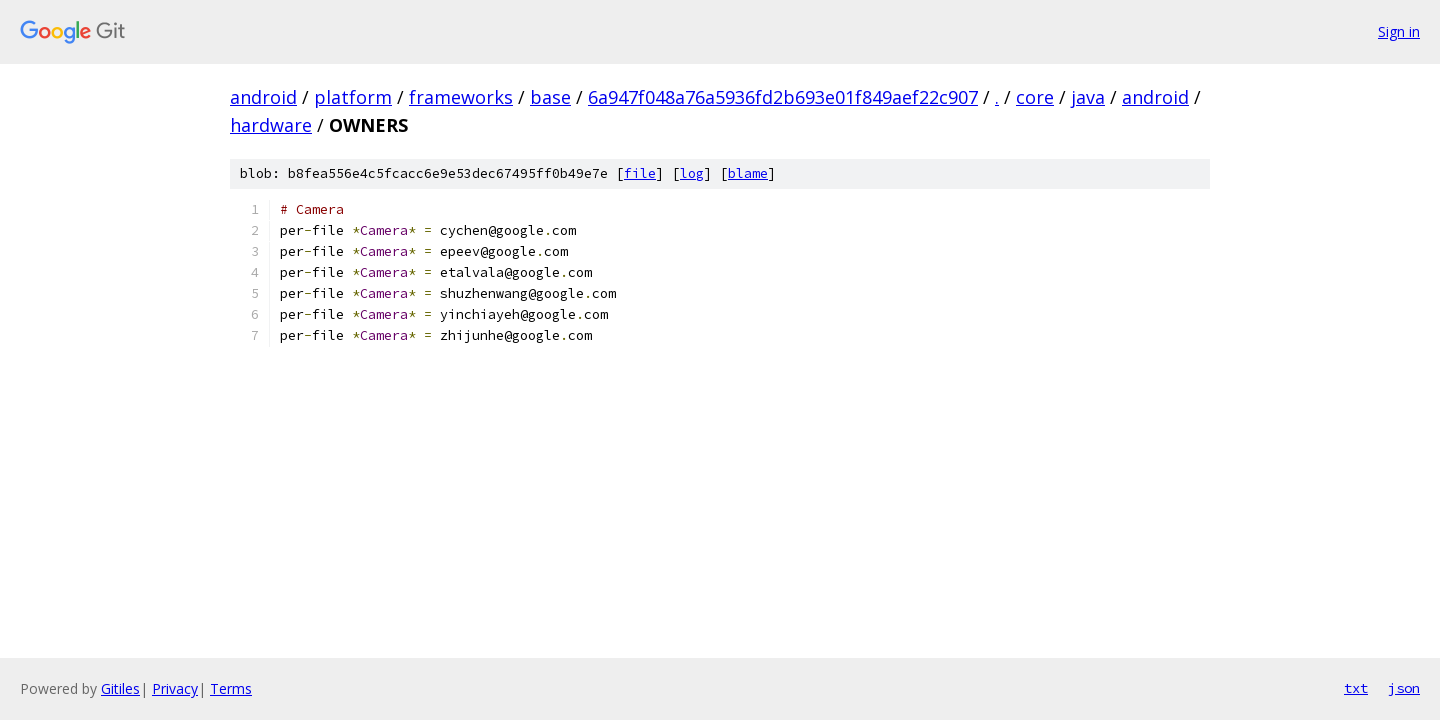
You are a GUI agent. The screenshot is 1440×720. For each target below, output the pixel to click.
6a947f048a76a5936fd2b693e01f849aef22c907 (783, 97)
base (550, 97)
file (640, 173)
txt (1356, 688)
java (1088, 97)
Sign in (1399, 31)
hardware (271, 125)
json (1404, 688)
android (263, 97)
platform (353, 97)
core (1035, 97)
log (692, 173)
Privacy (175, 688)
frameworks (461, 97)
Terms (231, 688)
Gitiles (120, 688)
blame (748, 173)
